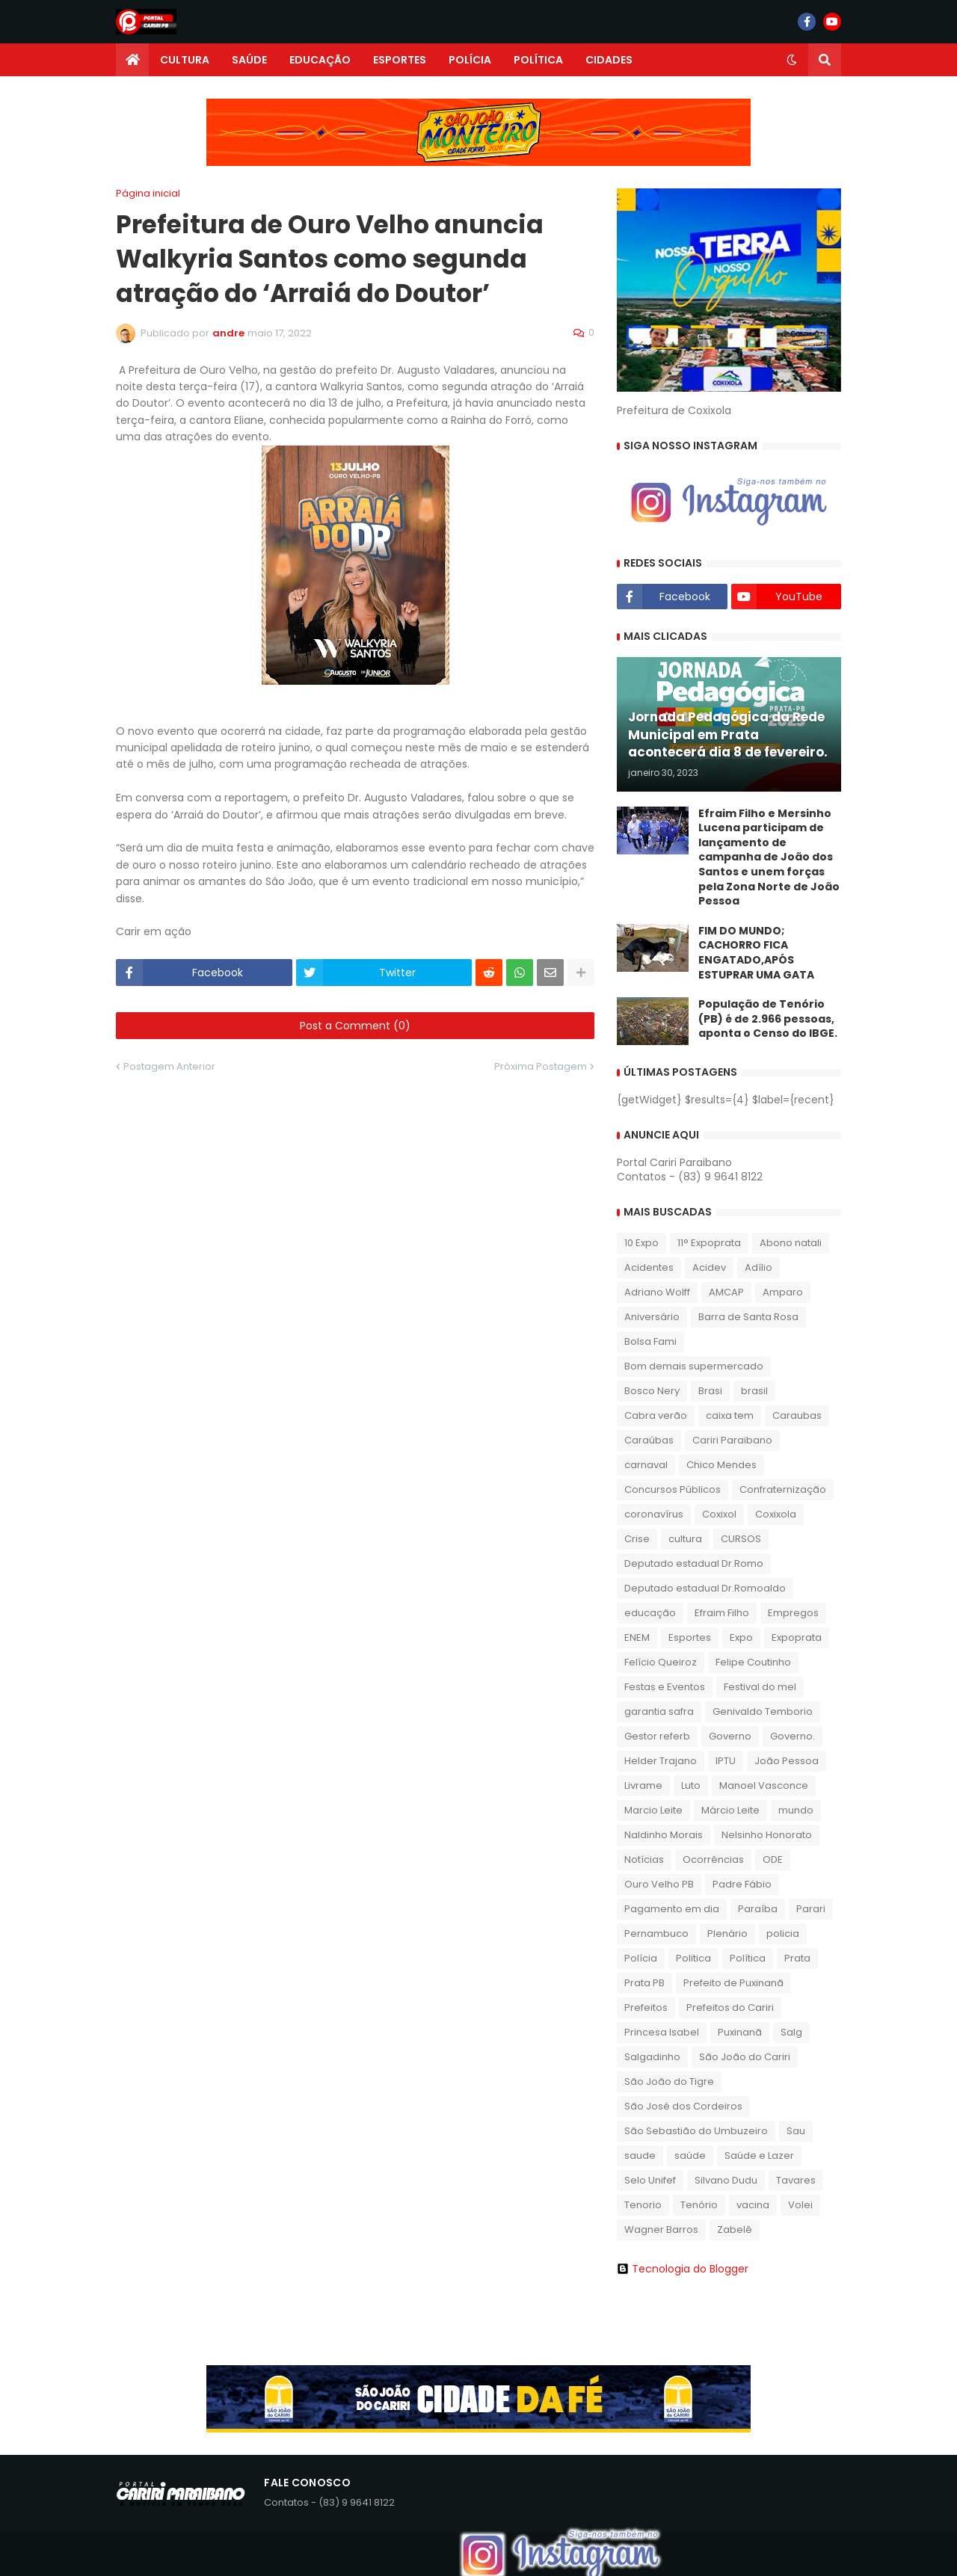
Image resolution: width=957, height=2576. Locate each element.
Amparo (783, 1292)
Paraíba (758, 1909)
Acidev (709, 1267)
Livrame (643, 1785)
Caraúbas (649, 1440)
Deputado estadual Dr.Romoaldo (705, 1588)
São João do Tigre (669, 2081)
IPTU (726, 1761)
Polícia (640, 1958)
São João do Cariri (744, 2057)
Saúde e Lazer (759, 2155)
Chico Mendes (721, 1465)
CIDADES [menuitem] (609, 59)
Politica (693, 1958)
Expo (741, 1637)
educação (650, 1613)
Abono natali (791, 1243)
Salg (791, 2032)
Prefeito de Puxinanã (733, 1983)
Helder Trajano (660, 1761)
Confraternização (782, 1489)
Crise (637, 1539)
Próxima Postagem (540, 1066)
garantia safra (659, 1711)
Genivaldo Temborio (763, 1711)
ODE (773, 1859)
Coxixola (775, 1514)
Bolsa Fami (650, 1341)
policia (782, 1933)
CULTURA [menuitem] (184, 59)
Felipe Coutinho (753, 1662)
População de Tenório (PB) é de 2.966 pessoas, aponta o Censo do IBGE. (767, 1019)
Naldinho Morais (663, 1835)
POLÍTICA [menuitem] (538, 59)
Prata (797, 1958)
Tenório (699, 2205)
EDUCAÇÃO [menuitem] (320, 59)
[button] (791, 59)
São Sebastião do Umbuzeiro (696, 2131)
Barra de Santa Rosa (748, 1317)
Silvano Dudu (726, 2180)
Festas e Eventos (664, 1687)
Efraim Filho (722, 1613)
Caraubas (797, 1415)
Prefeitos (646, 2007)
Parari (810, 1909)
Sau (796, 2131)
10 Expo (641, 1243)
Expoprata (797, 1637)
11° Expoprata (709, 1243)
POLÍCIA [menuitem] (470, 59)
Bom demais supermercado (693, 1366)
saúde (690, 2155)
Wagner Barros (661, 2229)
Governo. (792, 1736)
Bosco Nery (652, 1391)
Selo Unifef (650, 2180)
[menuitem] (132, 59)
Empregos (793, 1613)
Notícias (644, 1859)
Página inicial (148, 193)
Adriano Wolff (657, 1292)
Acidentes (649, 1267)
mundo (795, 1810)
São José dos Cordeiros (683, 2106)
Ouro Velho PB (659, 1884)
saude (640, 2155)
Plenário (727, 1933)
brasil (754, 1391)
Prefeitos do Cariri (730, 2007)
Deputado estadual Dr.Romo (693, 1563)
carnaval (646, 1465)
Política (748, 1958)
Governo (730, 1736)
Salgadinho (652, 2057)
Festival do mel (760, 1687)
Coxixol (719, 1514)
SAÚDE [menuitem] (249, 59)
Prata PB (644, 1983)
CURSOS (741, 1539)
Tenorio (643, 2205)
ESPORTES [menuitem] (399, 59)
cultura (685, 1539)
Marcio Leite (653, 1810)
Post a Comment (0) (355, 1025)
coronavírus (653, 1514)
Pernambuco (656, 1933)
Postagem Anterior (169, 1066)
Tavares (796, 2180)
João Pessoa (786, 1761)
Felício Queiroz (660, 1662)
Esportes (689, 1637)
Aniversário (652, 1317)
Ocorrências (713, 1859)
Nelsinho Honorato (766, 1835)
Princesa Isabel (661, 2032)
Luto (691, 1785)
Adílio (758, 1267)
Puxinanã (740, 2032)
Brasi (710, 1391)
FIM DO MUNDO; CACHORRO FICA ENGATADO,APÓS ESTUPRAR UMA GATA (756, 953)
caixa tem (730, 1415)
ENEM (637, 1637)
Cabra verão (655, 1415)
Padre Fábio (742, 1884)
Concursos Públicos (672, 1489)
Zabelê (734, 2229)
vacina (752, 2205)
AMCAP (726, 1292)
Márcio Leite (730, 1810)
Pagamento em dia (671, 1909)
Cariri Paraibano (732, 1440)
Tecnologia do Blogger (682, 2269)
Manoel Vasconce (763, 1785)
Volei (800, 2205)
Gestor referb (657, 1736)
